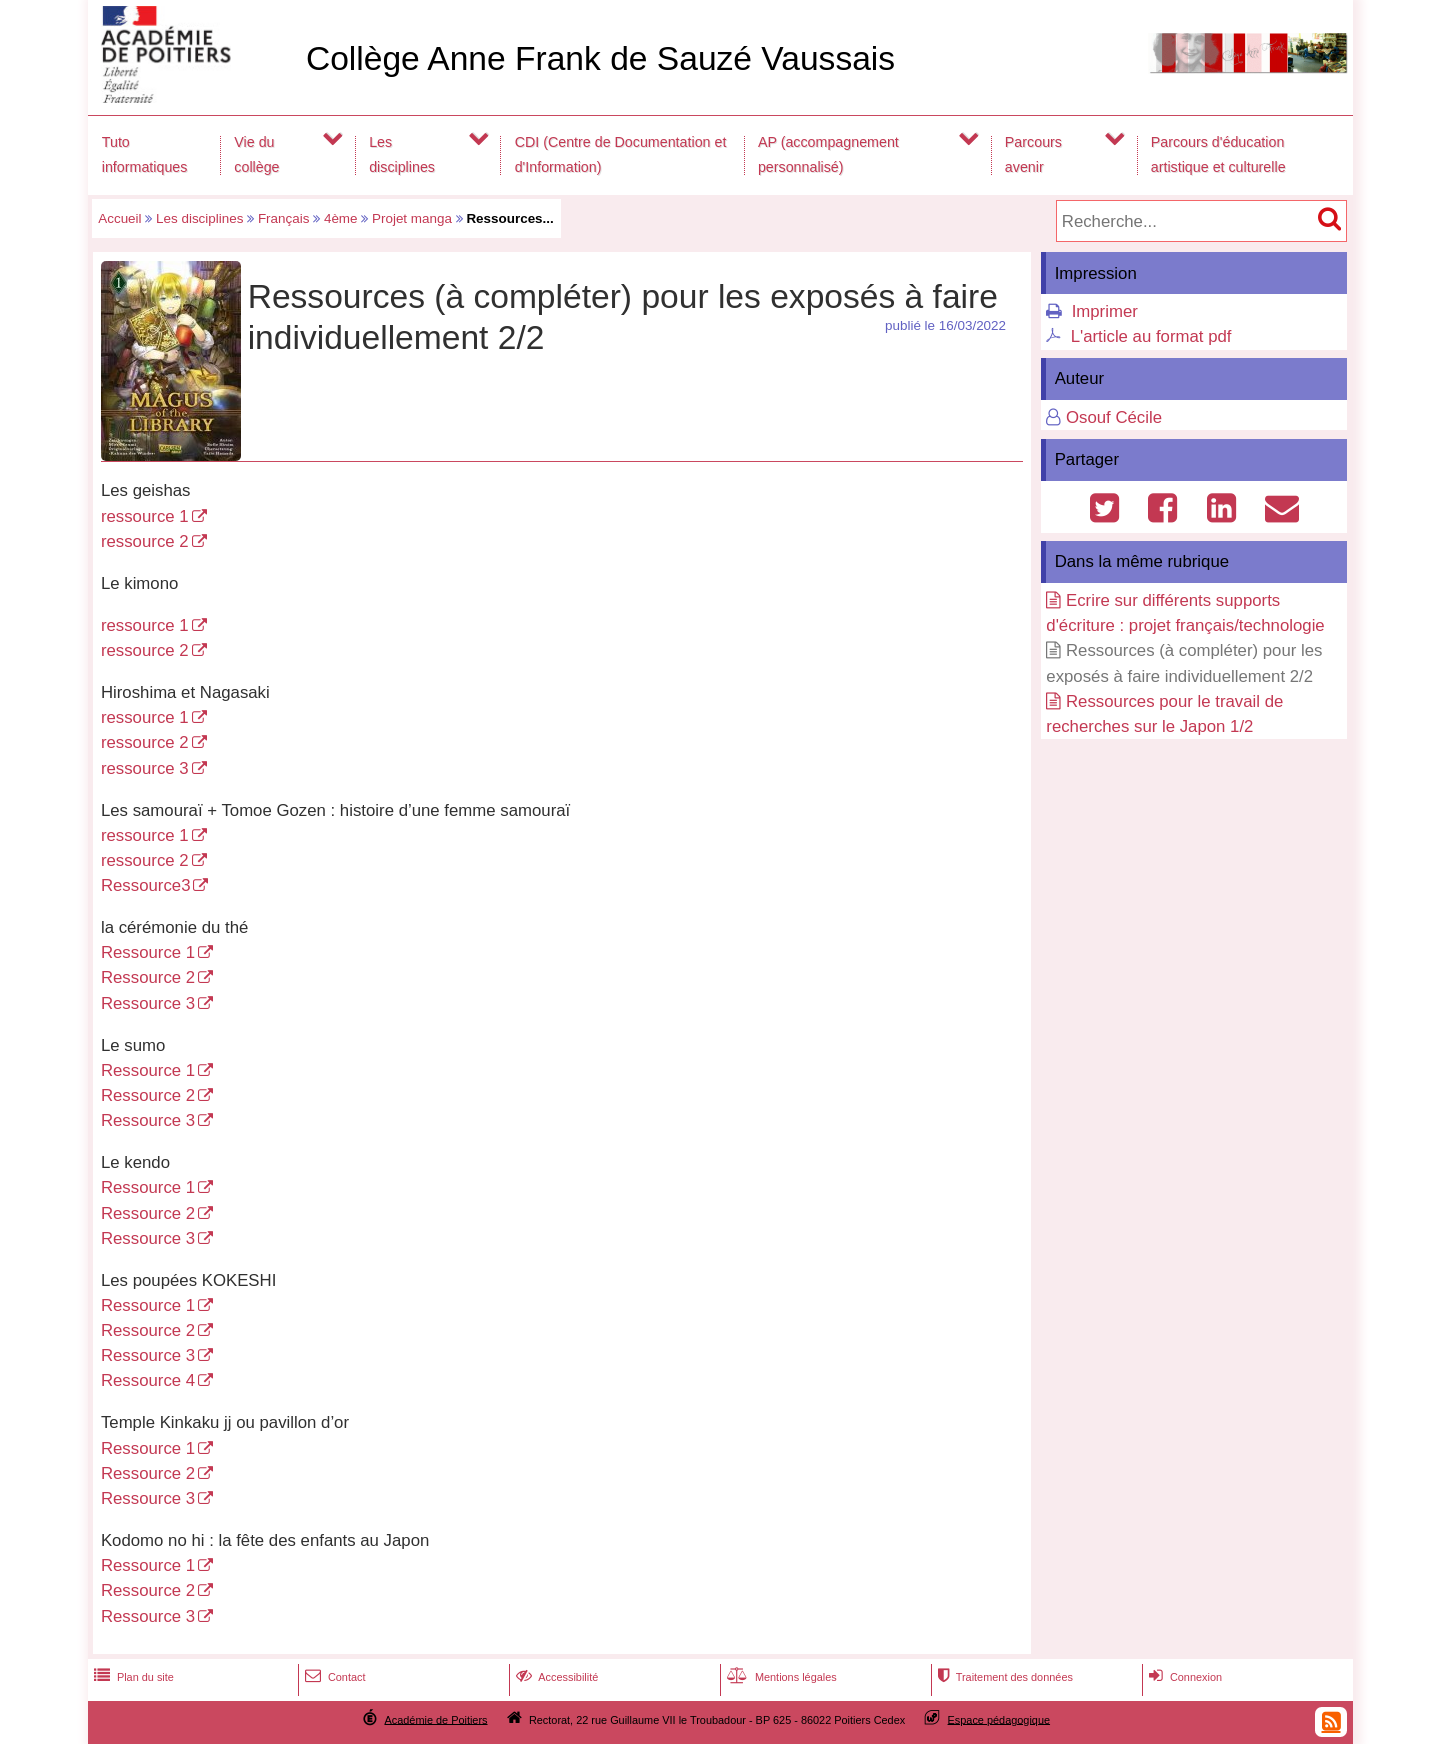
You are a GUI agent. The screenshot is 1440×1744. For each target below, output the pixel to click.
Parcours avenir (1033, 154)
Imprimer (1105, 311)
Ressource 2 (148, 977)
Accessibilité (555, 1677)
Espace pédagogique (999, 1719)
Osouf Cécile (1114, 417)
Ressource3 (146, 885)
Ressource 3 (148, 1003)
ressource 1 (145, 516)
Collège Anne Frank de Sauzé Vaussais (600, 58)
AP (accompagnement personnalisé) (828, 154)
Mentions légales (780, 1677)
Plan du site (132, 1677)
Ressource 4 (148, 1380)
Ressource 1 (148, 952)
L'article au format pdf (1151, 336)
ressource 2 (145, 541)
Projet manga (412, 218)
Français (284, 218)
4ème (341, 218)
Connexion (1183, 1677)
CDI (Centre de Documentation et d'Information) (621, 154)
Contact (333, 1677)
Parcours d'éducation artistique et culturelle (1218, 154)
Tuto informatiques (145, 154)
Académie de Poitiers (435, 1719)
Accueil (119, 218)
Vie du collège (256, 154)
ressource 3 (145, 768)
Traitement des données (1003, 1677)
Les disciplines (402, 154)
